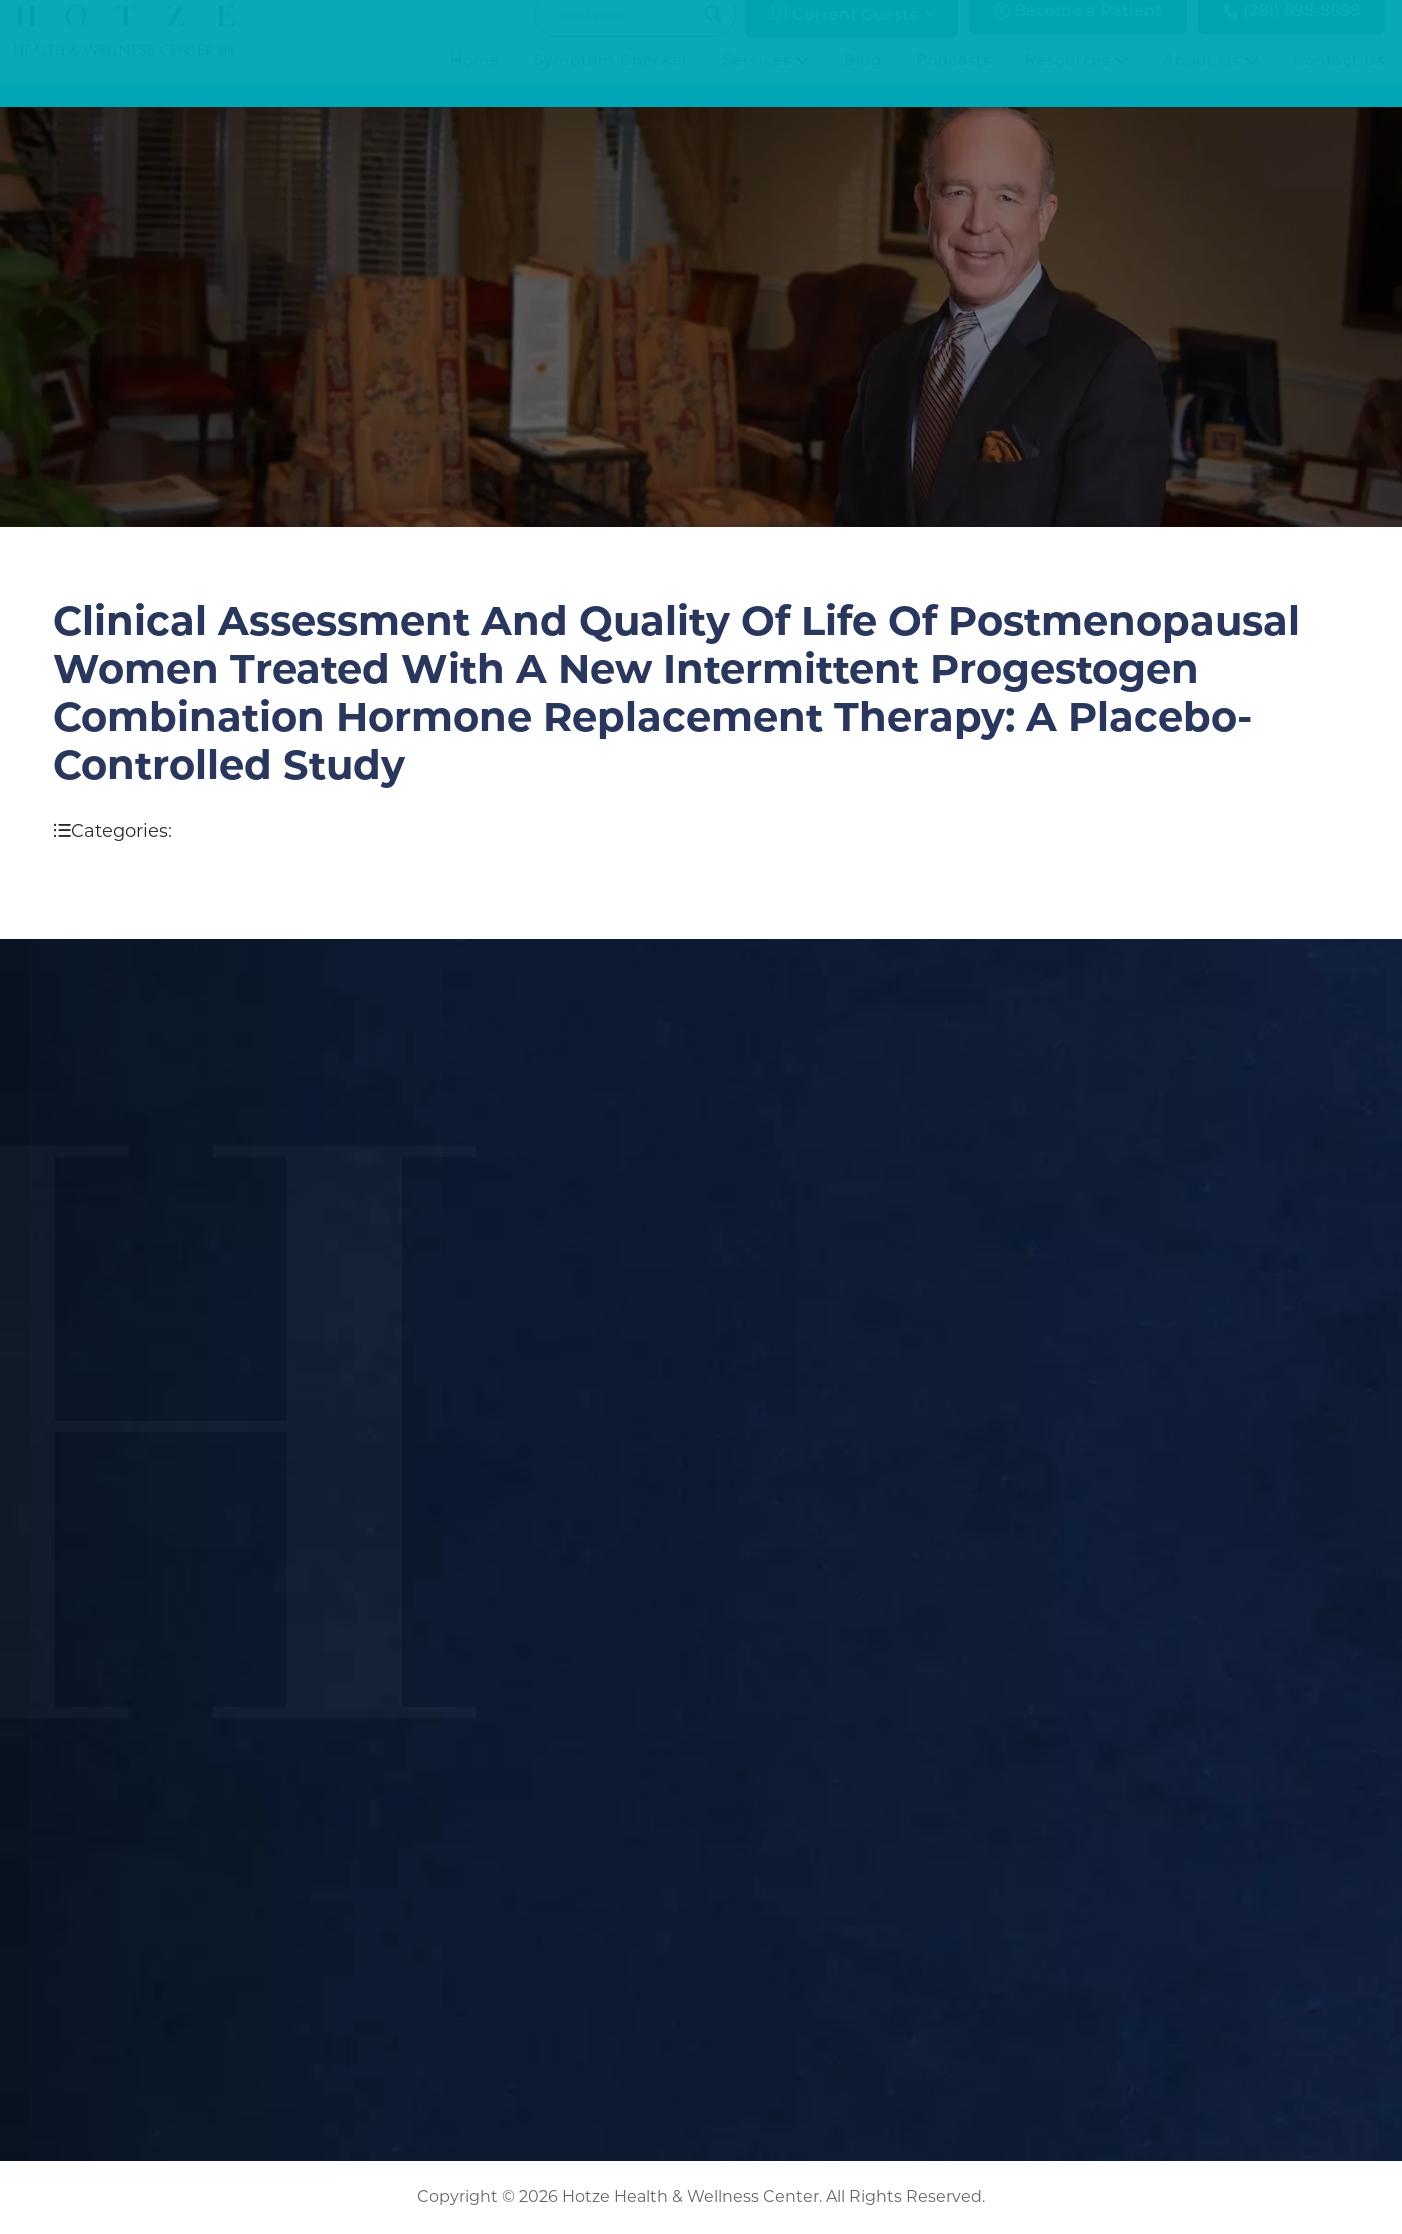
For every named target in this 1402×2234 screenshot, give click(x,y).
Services (766, 79)
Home (475, 79)
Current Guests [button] (843, 33)
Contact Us (1339, 79)
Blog (863, 79)
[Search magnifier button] (713, 34)
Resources (1077, 79)
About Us (1211, 79)
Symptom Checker (611, 79)
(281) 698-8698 (1291, 31)
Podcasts (953, 79)
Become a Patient (1078, 31)
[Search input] (626, 34)
